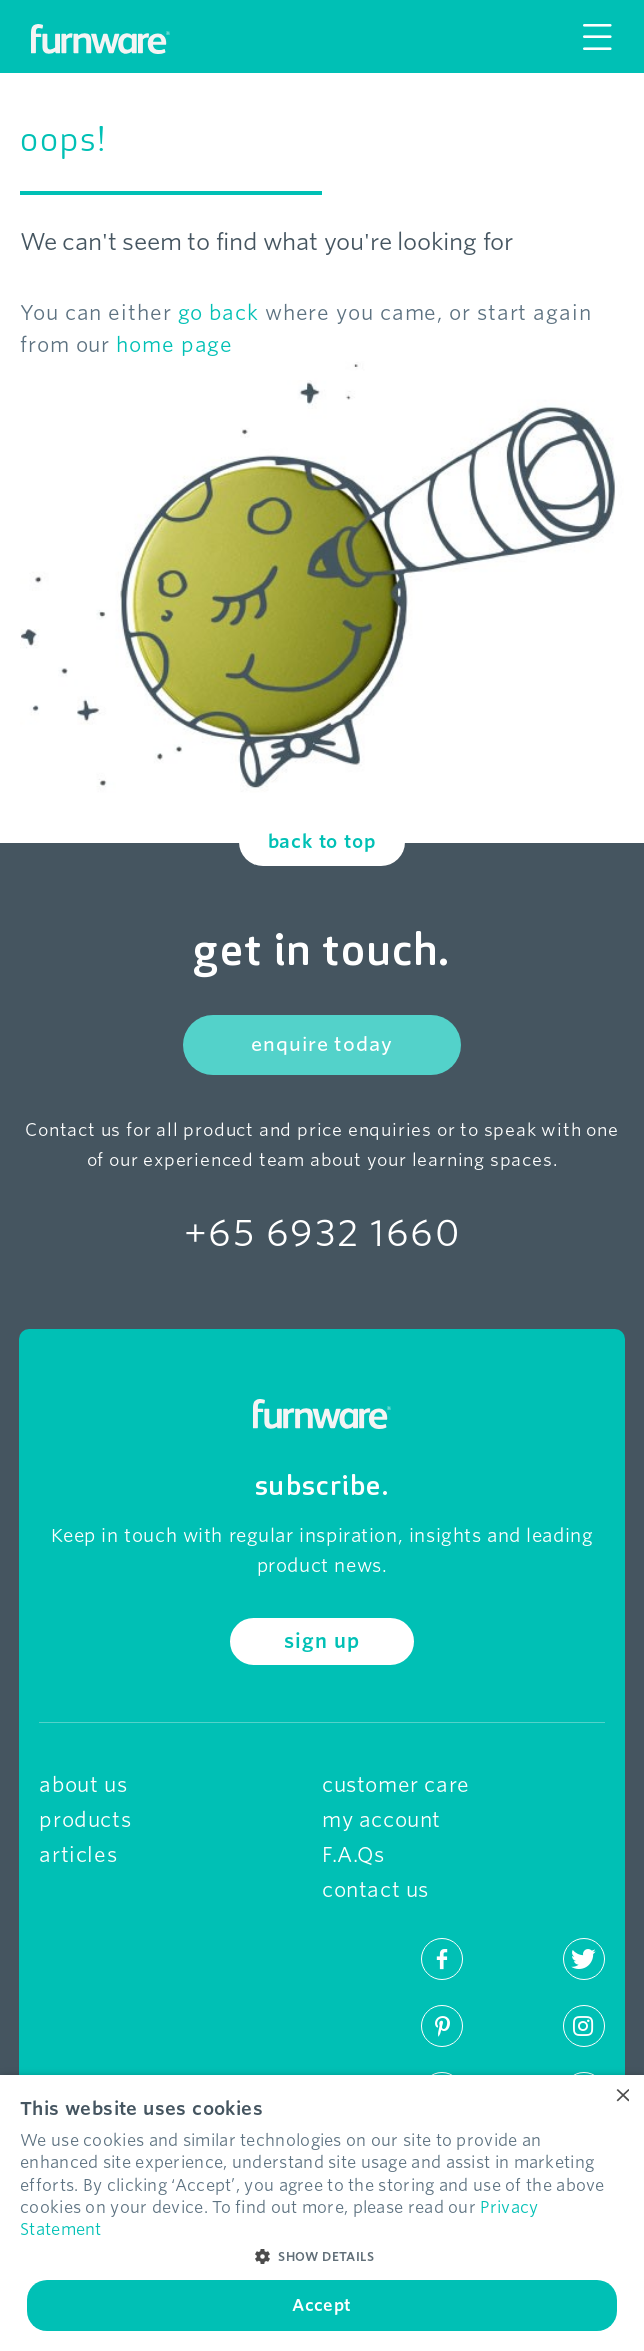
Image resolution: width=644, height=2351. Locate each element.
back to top (322, 841)
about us (83, 1785)
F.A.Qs (353, 1855)
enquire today (321, 1044)
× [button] (621, 2096)
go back (218, 313)
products (85, 1820)
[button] (322, 2257)
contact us (375, 1890)
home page (174, 345)
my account (381, 1820)
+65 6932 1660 (322, 1233)
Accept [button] (321, 2305)
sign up (321, 1641)
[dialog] (322, 2213)
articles (78, 1855)
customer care (396, 1785)
